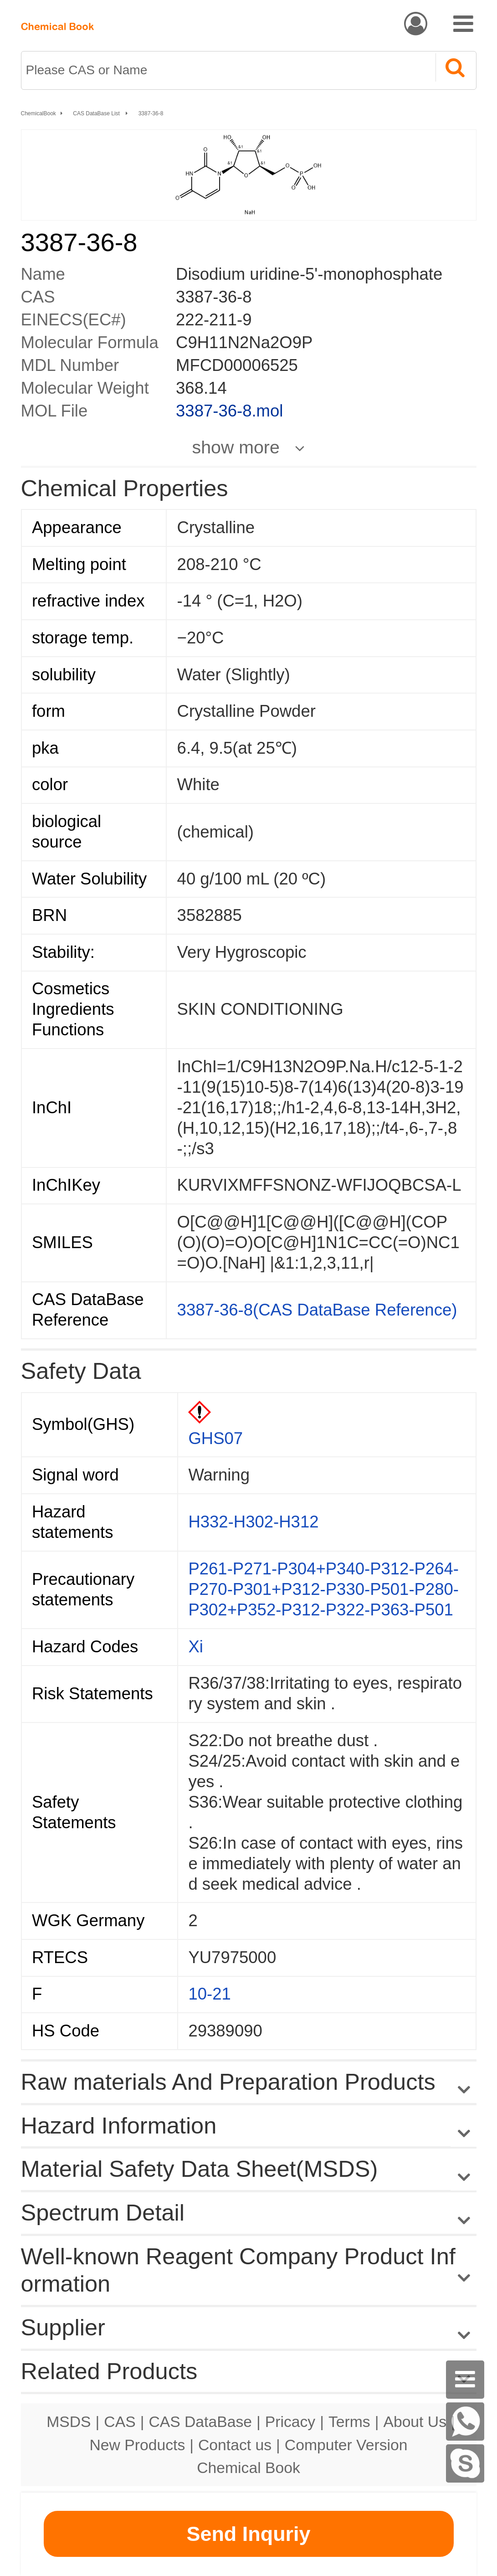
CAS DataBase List (97, 113)
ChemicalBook (38, 113)
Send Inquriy (248, 2533)
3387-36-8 (151, 113)
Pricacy (290, 2421)
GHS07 (215, 1438)
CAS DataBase (200, 2421)
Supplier (63, 2327)
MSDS (68, 2421)
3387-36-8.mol (229, 410)
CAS (119, 2421)
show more (236, 447)
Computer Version (346, 2444)
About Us (414, 2421)
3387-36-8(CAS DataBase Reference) (317, 1310)
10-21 (209, 1994)
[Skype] (465, 2463)
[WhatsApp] (465, 2421)
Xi (195, 1646)
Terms (349, 2421)
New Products (137, 2444)
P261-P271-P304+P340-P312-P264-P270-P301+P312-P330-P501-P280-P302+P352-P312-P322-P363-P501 (323, 1589)
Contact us (235, 2444)
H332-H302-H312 (253, 1521)
